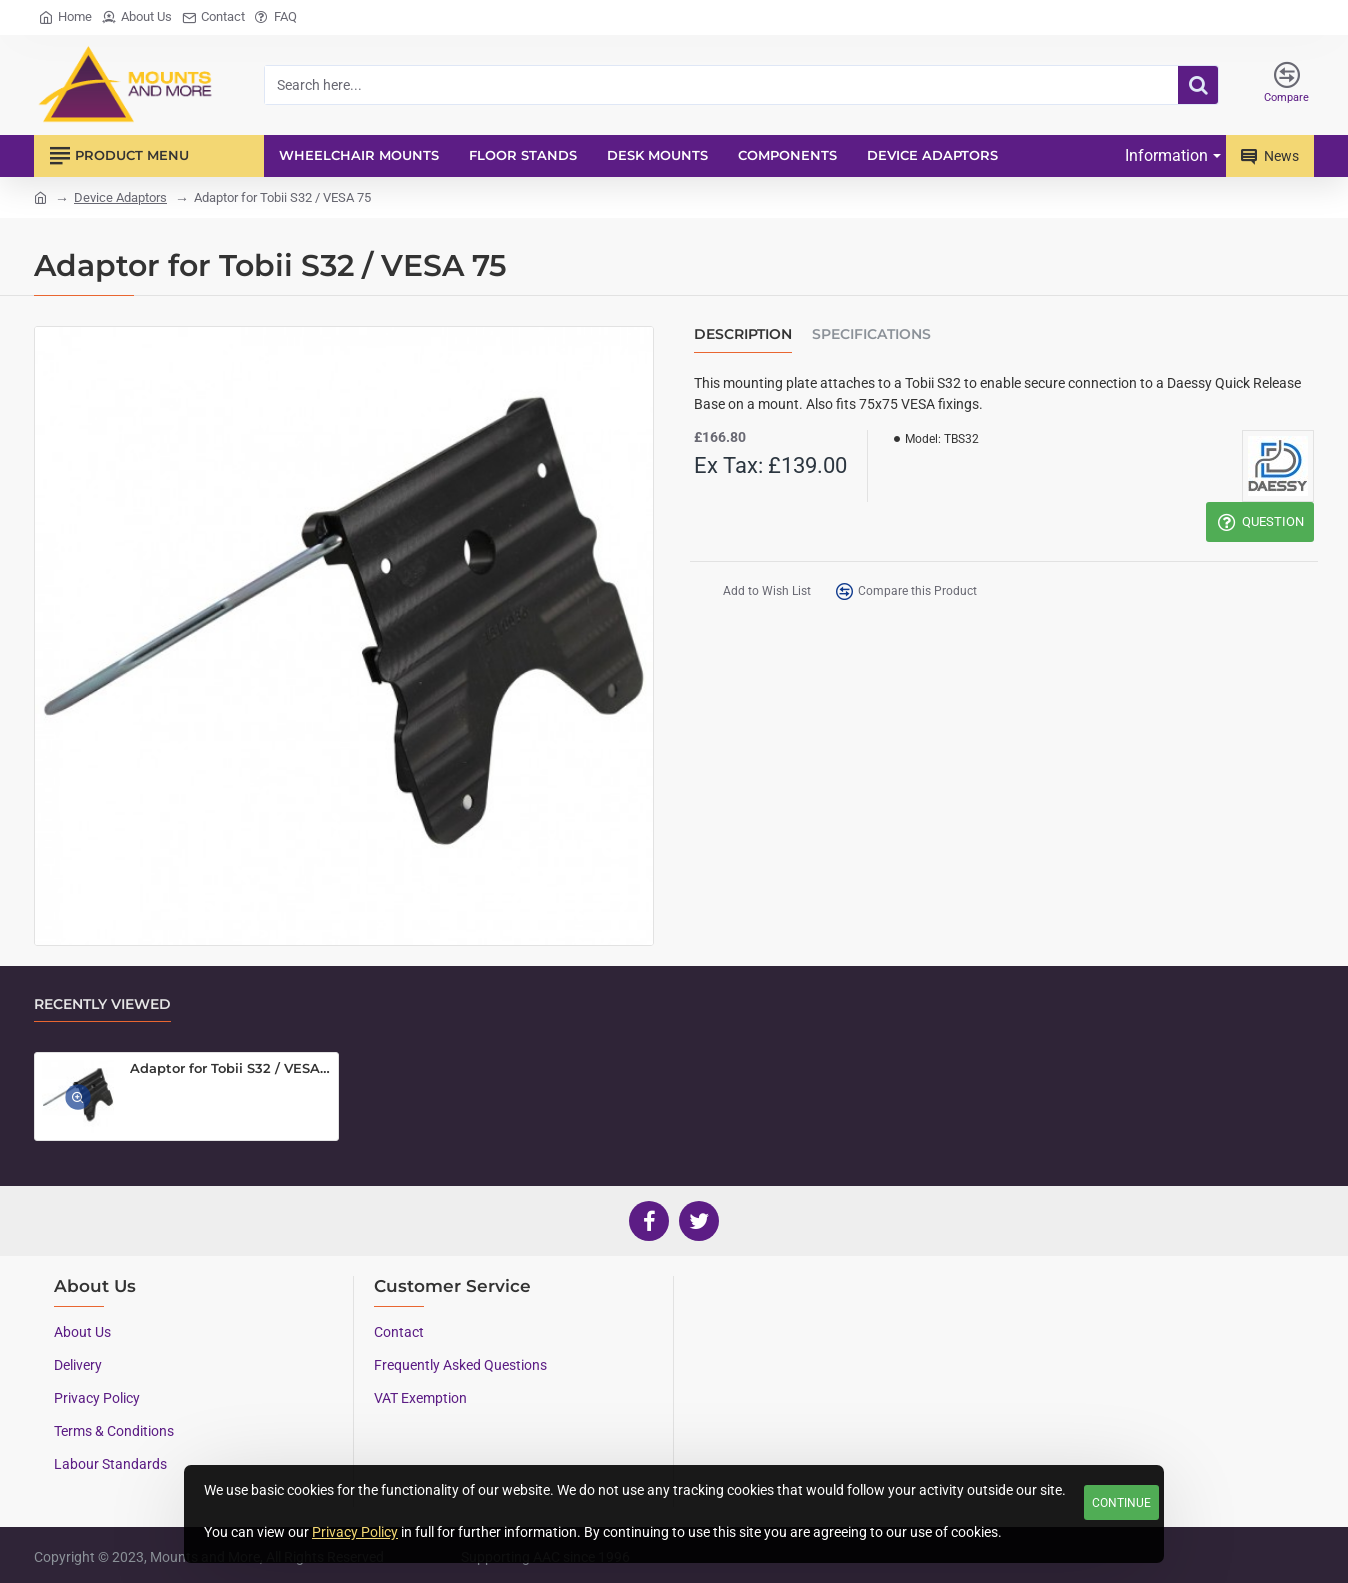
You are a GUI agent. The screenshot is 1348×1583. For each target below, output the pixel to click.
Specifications (871, 334)
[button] (752, 593)
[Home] (65, 17)
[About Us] (137, 17)
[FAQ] (276, 17)
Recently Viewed (102, 1004)
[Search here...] (1198, 85)
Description (743, 334)
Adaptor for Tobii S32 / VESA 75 (230, 1068)
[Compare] (1286, 85)
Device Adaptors (120, 197)
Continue (1121, 1503)
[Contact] (213, 17)
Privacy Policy (355, 1532)
